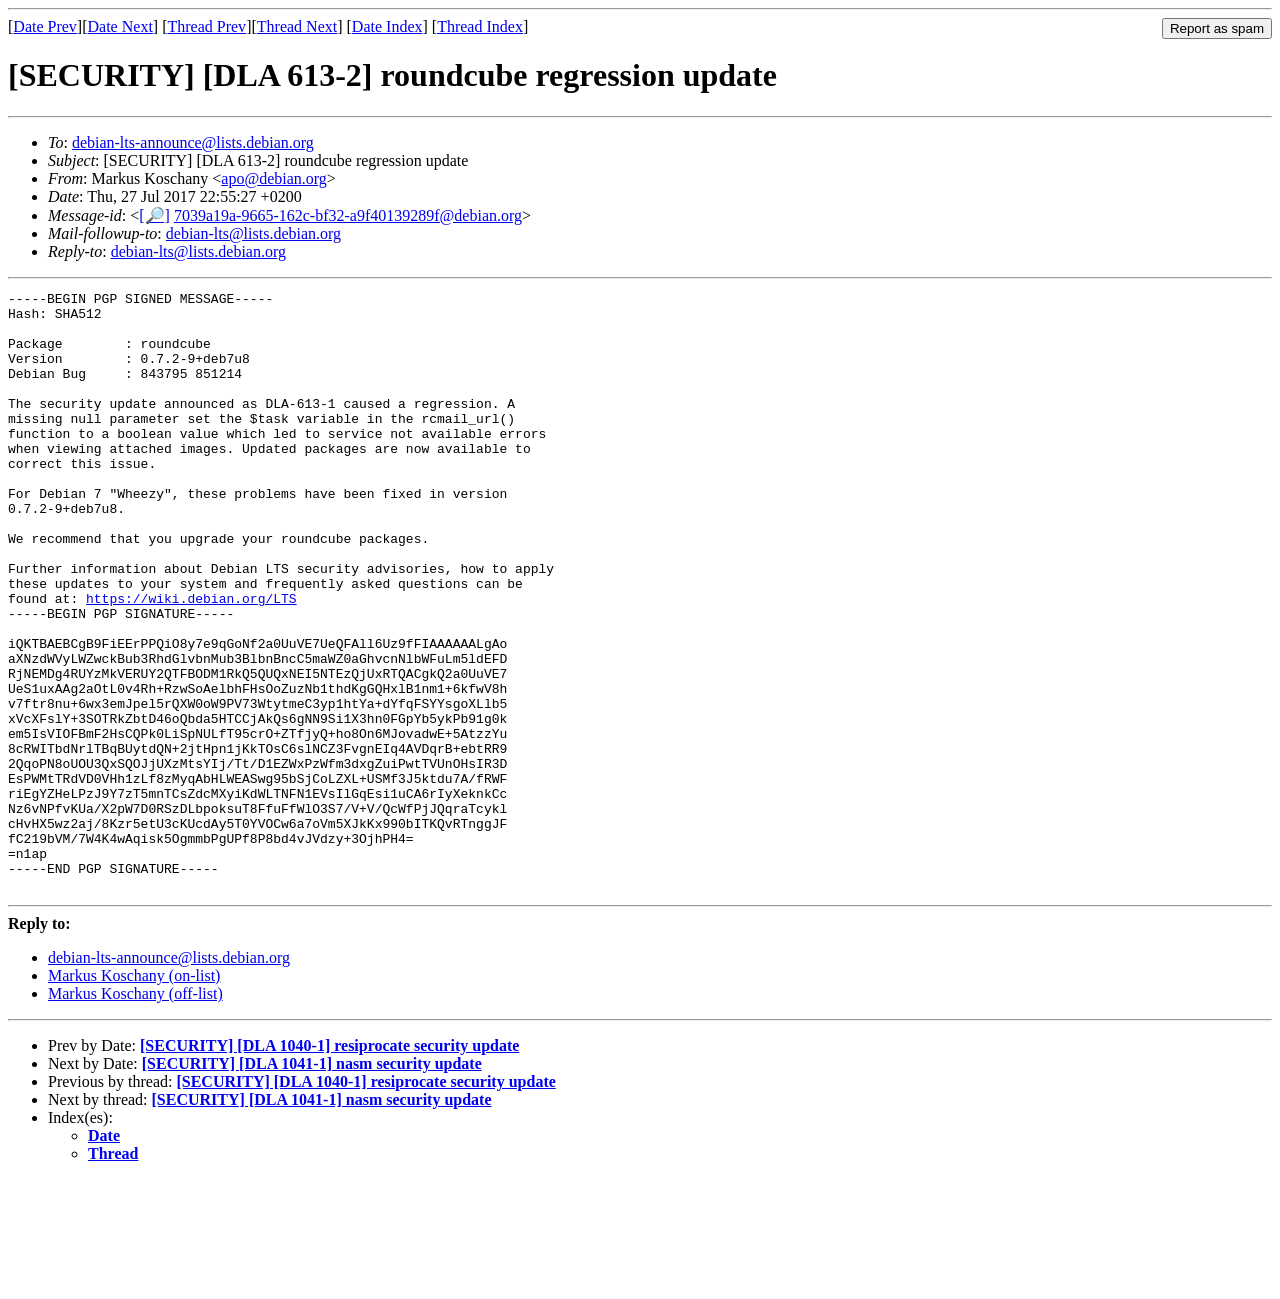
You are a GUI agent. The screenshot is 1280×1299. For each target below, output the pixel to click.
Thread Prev (206, 26)
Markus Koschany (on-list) (134, 1095)
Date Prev (45, 26)
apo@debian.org (274, 178)
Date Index (387, 26)
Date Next (120, 26)
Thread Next (297, 26)
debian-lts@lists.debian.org (253, 233)
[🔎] (154, 215)
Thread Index (480, 26)
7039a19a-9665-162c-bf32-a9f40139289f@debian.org (348, 215)
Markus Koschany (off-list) (135, 1113)
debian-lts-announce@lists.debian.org (193, 142)
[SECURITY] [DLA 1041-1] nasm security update (312, 1183)
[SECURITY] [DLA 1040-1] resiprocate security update (329, 1165)
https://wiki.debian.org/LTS (191, 661)
